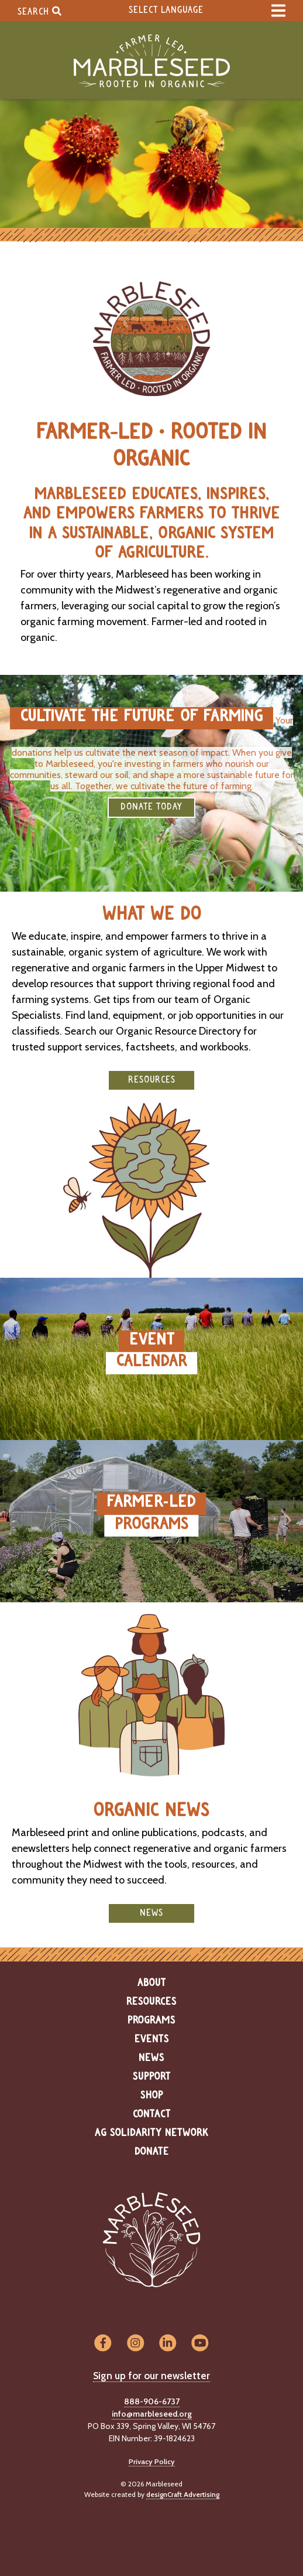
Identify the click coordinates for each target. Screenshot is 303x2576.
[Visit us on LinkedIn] (167, 2344)
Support (152, 2077)
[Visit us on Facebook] (102, 2344)
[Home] (151, 61)
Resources (151, 2002)
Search (39, 11)
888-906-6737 (152, 2401)
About (151, 1983)
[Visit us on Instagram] (135, 2344)
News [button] (151, 1913)
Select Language (166, 10)
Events (152, 2039)
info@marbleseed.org (152, 2413)
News (151, 2058)
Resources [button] (151, 1080)
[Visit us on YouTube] (199, 2344)
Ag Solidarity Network (151, 2133)
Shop (151, 2095)
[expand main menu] (278, 10)
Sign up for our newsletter (151, 2375)
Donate (152, 2152)
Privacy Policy (152, 2461)
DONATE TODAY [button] (151, 807)
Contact (152, 2114)
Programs (151, 2020)
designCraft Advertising (182, 2494)
